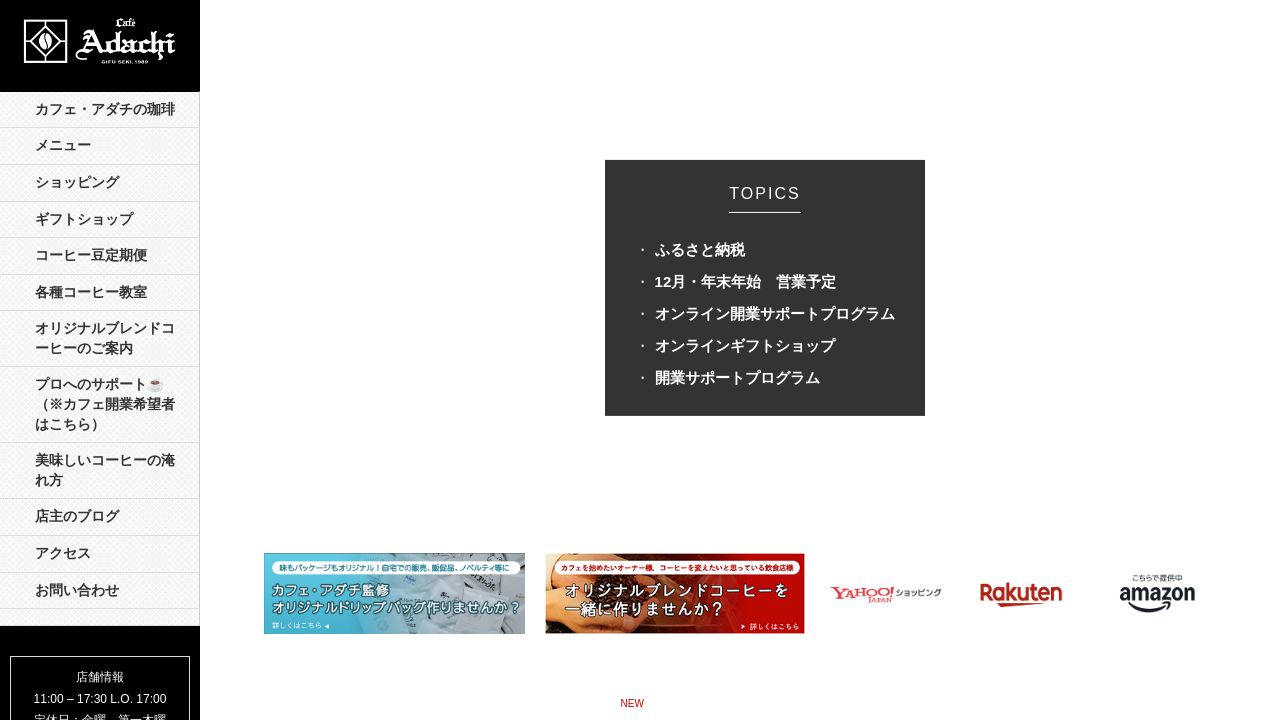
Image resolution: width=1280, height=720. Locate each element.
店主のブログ (77, 516)
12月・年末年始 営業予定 (746, 281)
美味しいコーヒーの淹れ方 (105, 470)
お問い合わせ (77, 590)
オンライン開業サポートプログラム (775, 313)
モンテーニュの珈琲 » (791, 702)
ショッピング (77, 182)
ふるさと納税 (700, 249)
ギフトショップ (84, 219)
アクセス (63, 553)
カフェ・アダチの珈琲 (105, 109)
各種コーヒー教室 (91, 292)
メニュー (63, 145)
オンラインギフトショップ (745, 345)
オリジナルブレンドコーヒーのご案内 (105, 338)
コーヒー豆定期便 (91, 255)
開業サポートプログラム (737, 377)
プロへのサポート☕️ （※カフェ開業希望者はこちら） (106, 404)
